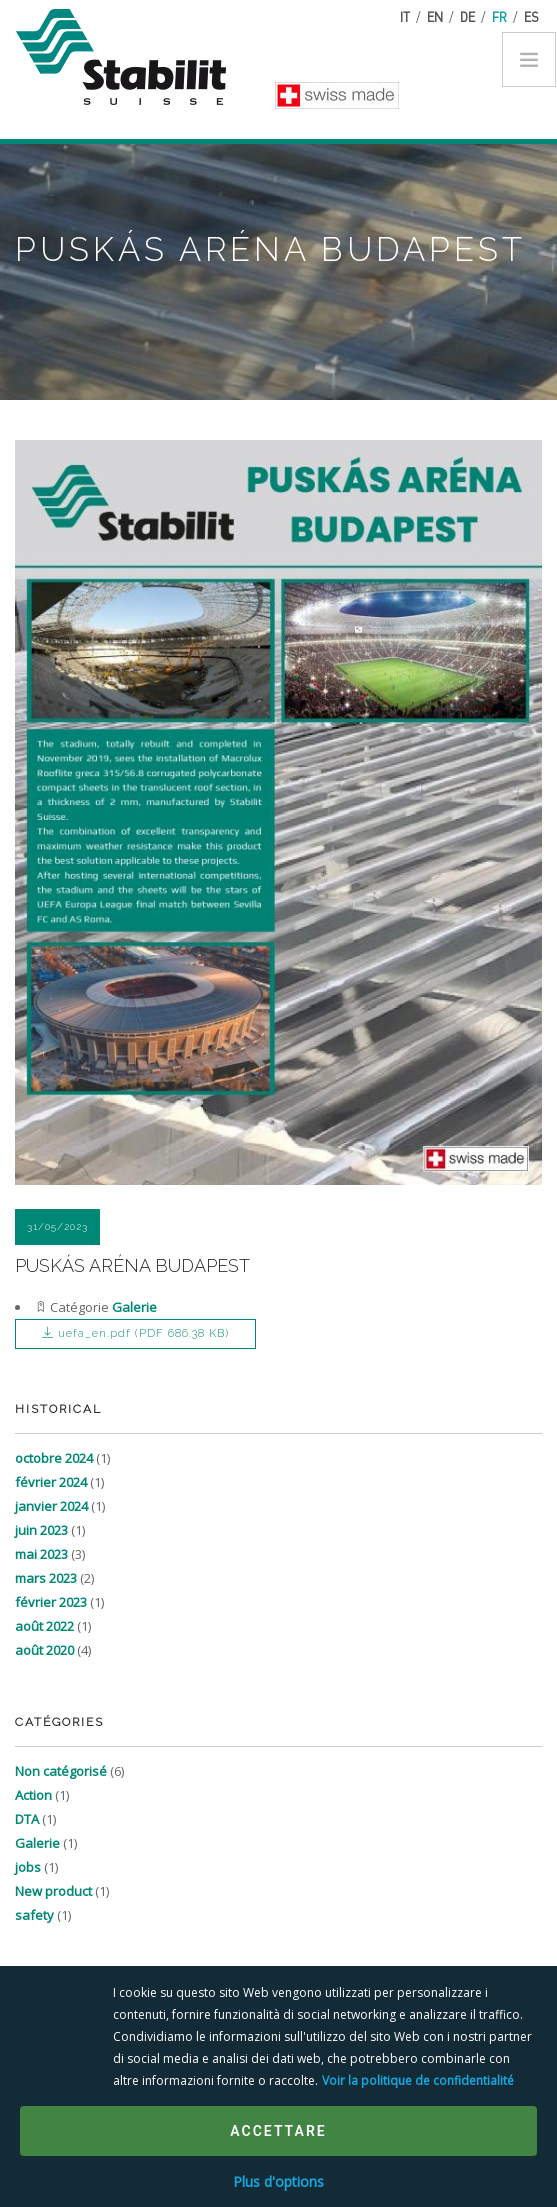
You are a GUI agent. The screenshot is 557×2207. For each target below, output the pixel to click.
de (467, 16)
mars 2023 (46, 1578)
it (405, 16)
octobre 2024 (54, 1458)
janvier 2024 (51, 1506)
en (435, 16)
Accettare (278, 2131)
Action (33, 1795)
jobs (28, 1867)
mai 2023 (41, 1554)
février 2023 (51, 1602)
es (531, 16)
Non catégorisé (61, 1771)
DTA (27, 1819)
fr (499, 16)
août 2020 (44, 1650)
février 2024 (51, 1482)
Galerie (134, 1307)
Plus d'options (278, 2181)
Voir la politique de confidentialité (418, 2080)
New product (53, 1891)
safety (34, 1915)
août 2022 (44, 1626)
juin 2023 (41, 1530)
